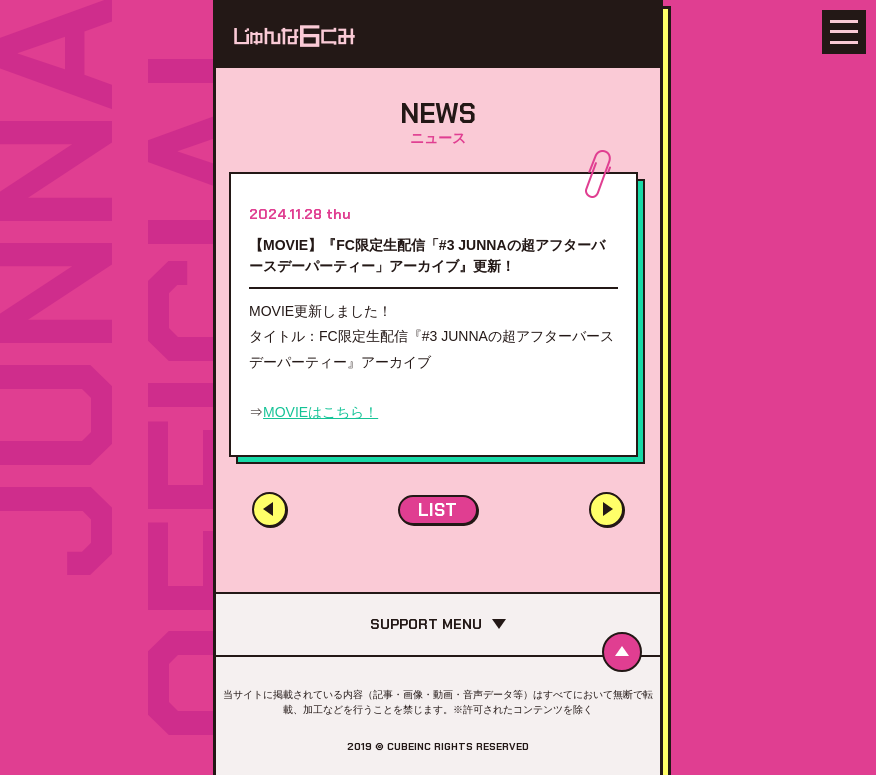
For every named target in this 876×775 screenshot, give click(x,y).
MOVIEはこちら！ (320, 412)
